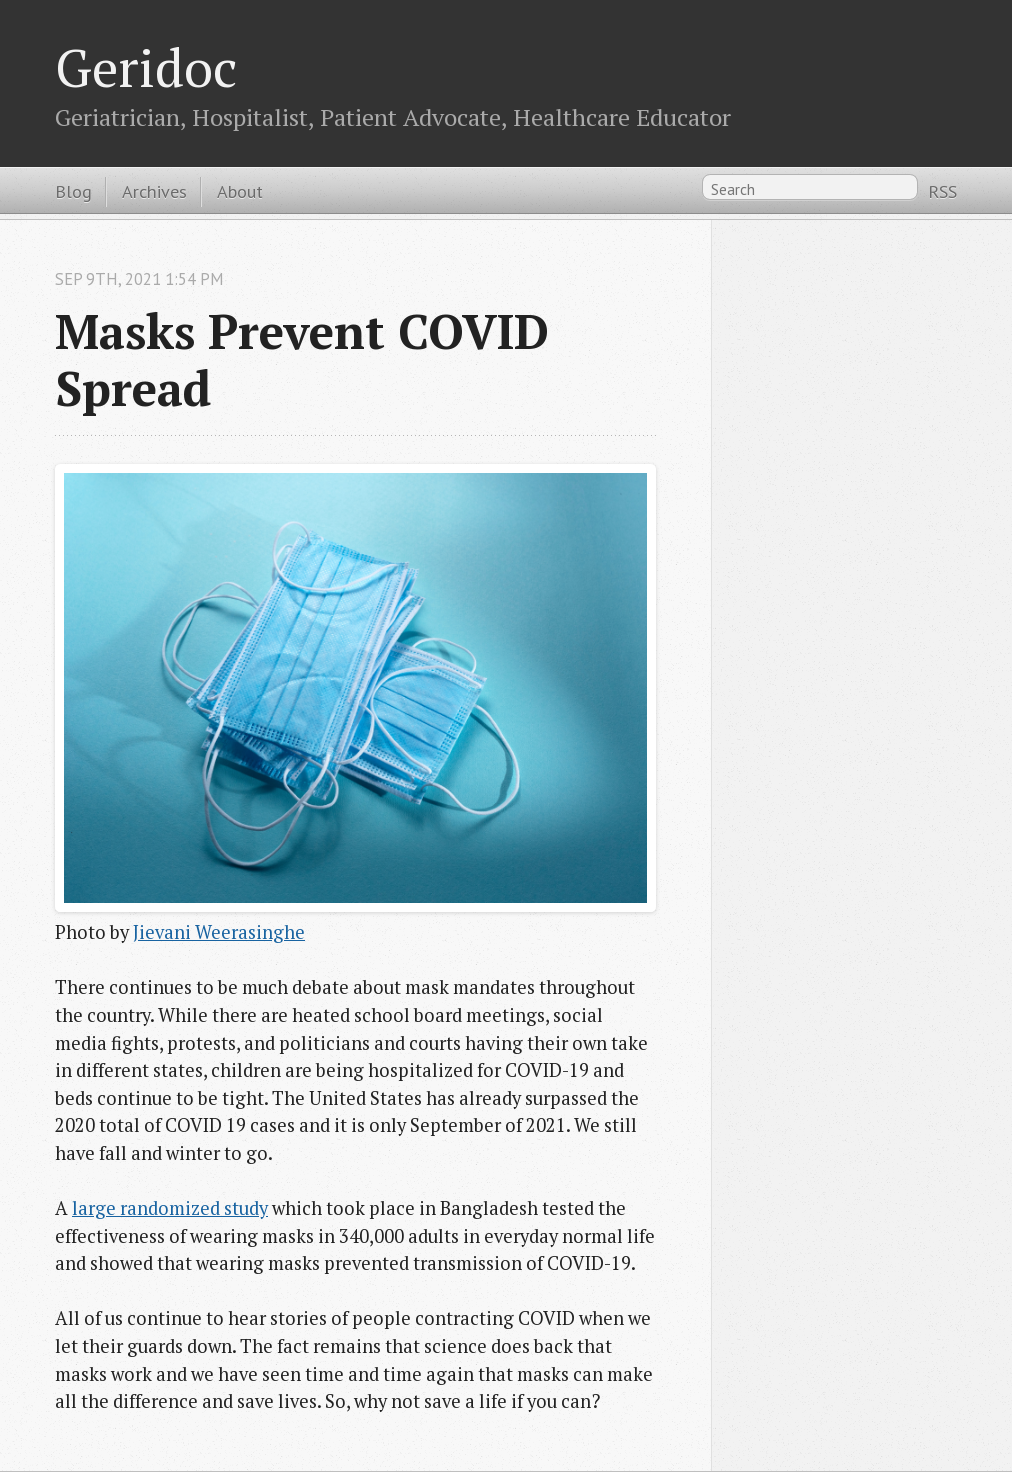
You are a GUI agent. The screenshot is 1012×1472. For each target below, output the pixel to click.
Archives (154, 191)
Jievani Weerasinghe (219, 932)
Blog (73, 191)
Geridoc (146, 67)
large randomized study (170, 1208)
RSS (942, 191)
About (240, 191)
